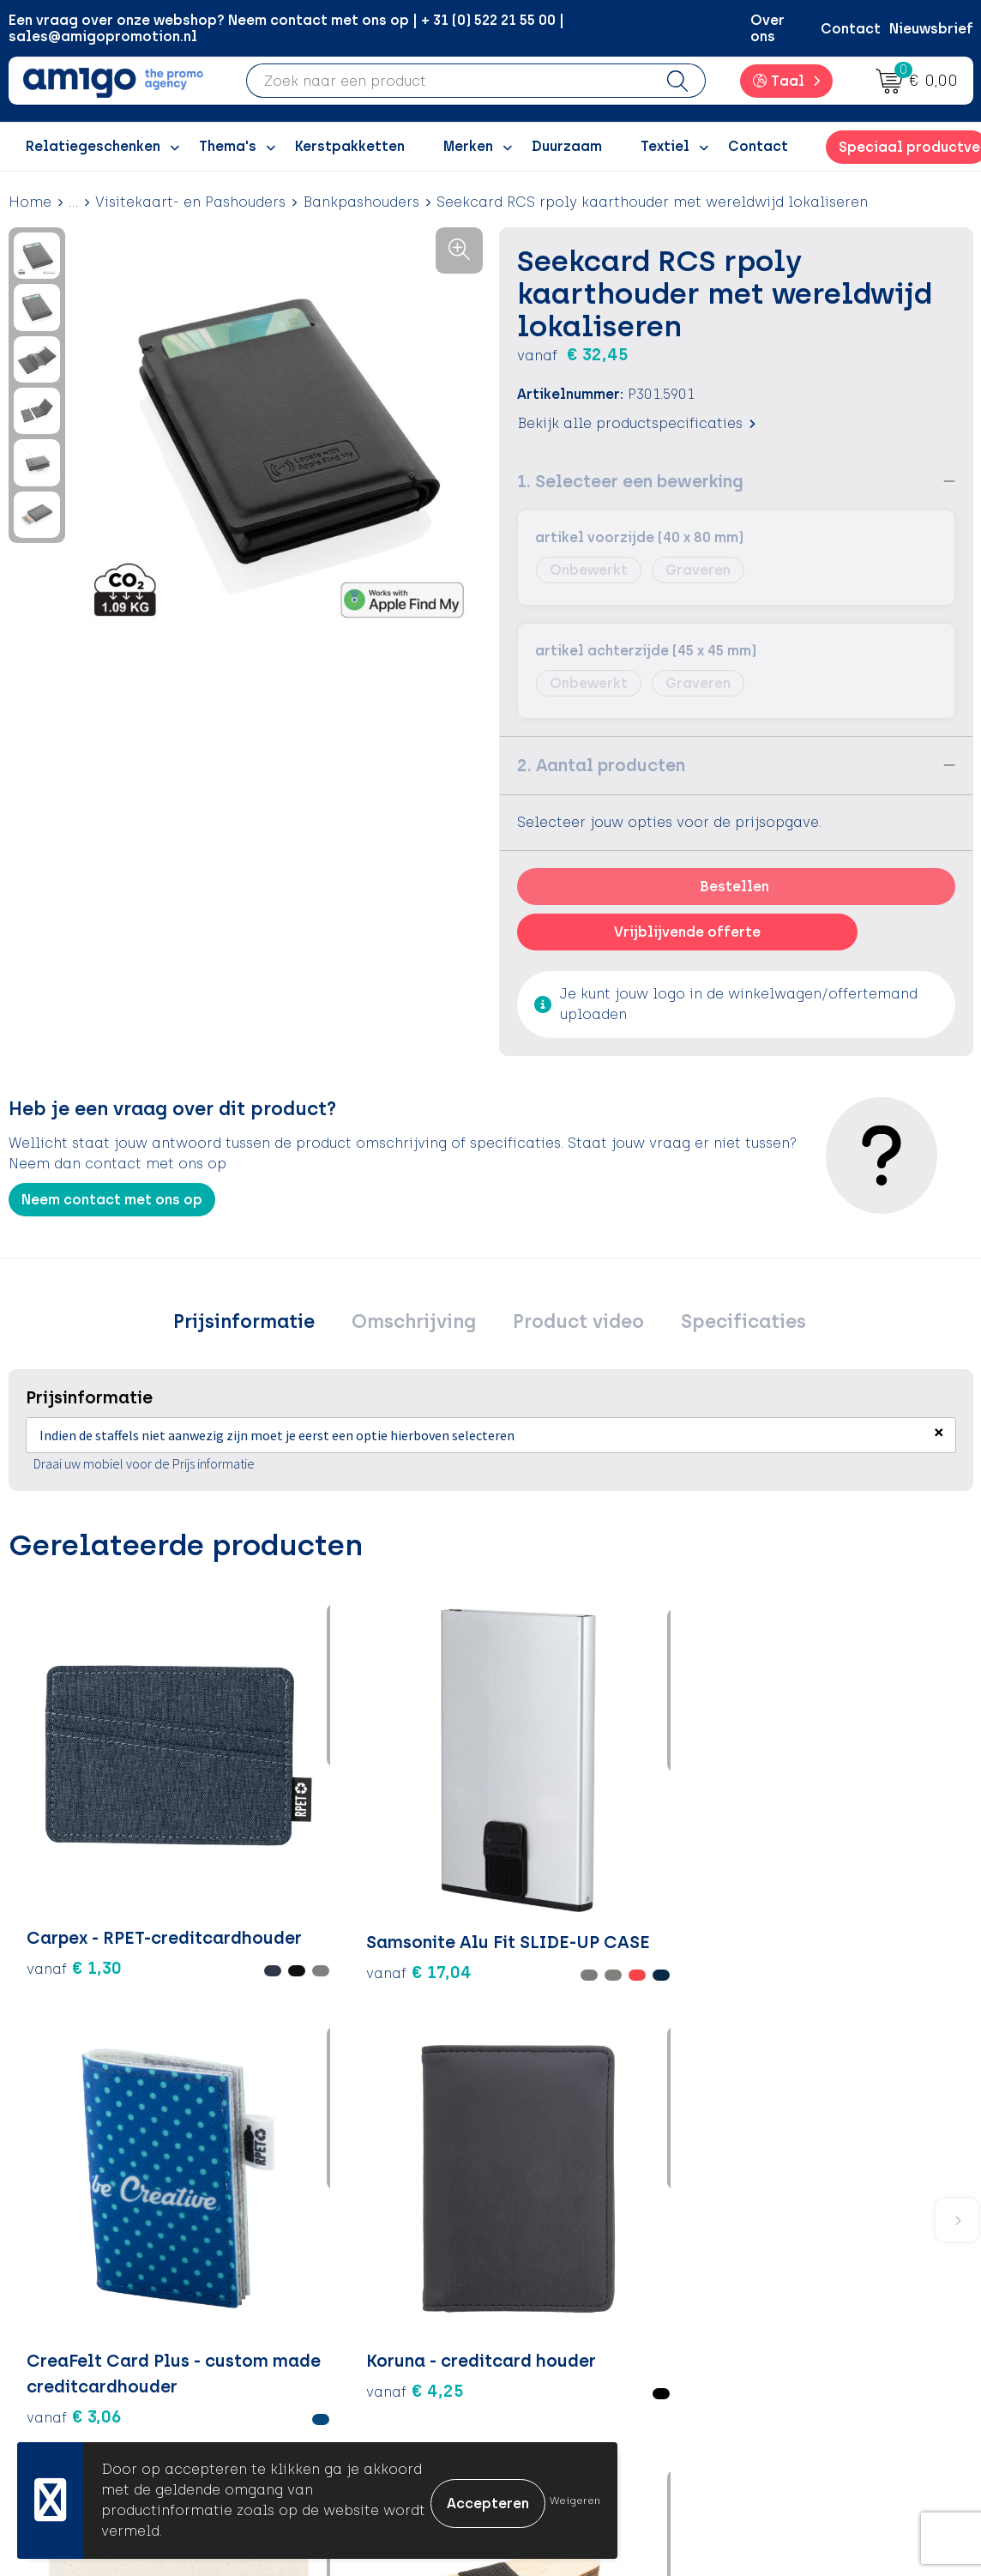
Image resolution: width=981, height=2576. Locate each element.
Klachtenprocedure (584, 2339)
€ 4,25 (557, 1846)
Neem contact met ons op (111, 1199)
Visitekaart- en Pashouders (190, 202)
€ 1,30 (55, 1832)
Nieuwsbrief (931, 29)
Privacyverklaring (815, 2312)
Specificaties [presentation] (727, 1324)
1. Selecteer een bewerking (630, 481)
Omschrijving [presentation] (420, 1324)
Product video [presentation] (573, 1324)
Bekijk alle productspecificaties (636, 423)
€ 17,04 (215, 1858)
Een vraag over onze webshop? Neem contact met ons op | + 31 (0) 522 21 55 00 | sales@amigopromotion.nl (286, 28)
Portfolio (311, 2391)
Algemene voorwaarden (838, 2261)
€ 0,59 (878, 1846)
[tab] (261, 1324)
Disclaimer (792, 2339)
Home (30, 202)
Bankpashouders (361, 202)
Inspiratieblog (331, 2286)
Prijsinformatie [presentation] (261, 1324)
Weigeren (575, 2501)
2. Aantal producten (601, 765)
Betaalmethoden (576, 2286)
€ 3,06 (395, 1871)
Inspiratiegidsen (337, 2312)
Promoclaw (321, 2339)
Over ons (767, 28)
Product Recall (568, 2364)
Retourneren (559, 2312)
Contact (851, 29)
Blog (296, 2417)
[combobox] (448, 80)
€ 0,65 (718, 1846)
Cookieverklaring (814, 2286)
